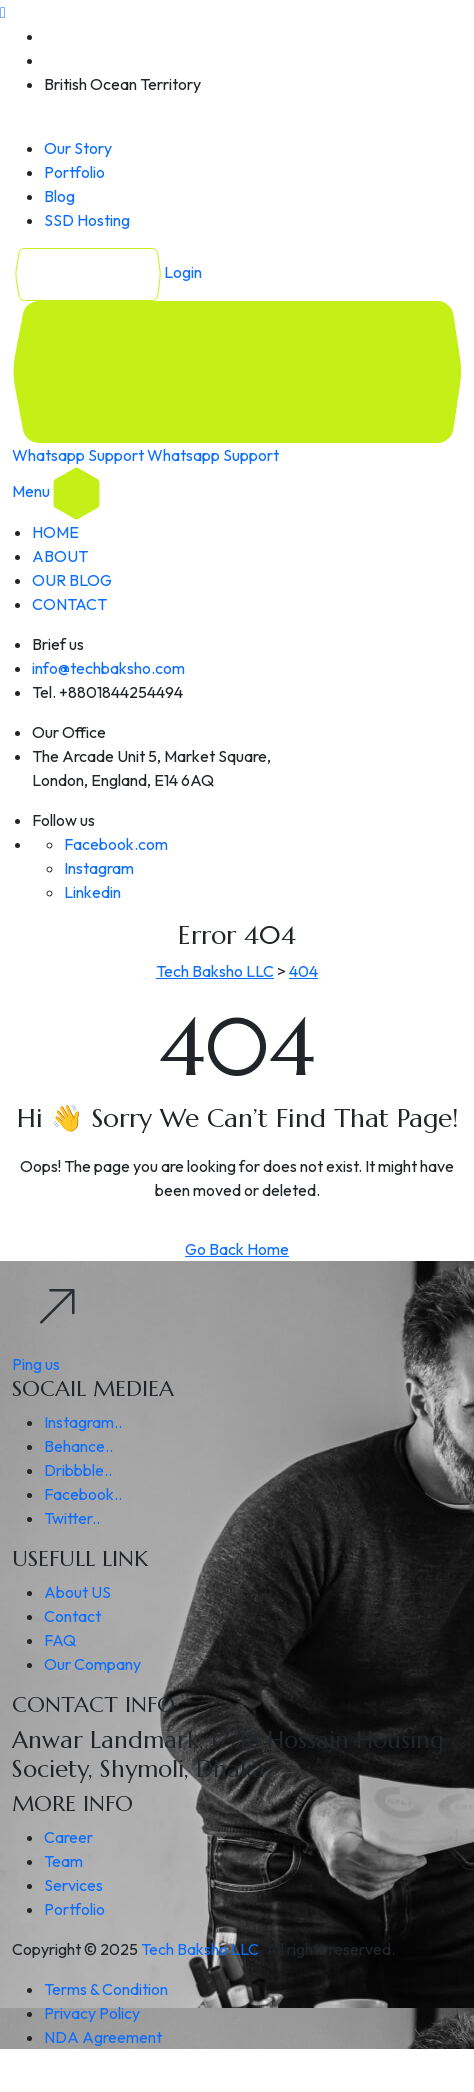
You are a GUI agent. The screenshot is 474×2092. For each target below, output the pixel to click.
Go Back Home (237, 1249)
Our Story (78, 148)
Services (73, 1885)
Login (107, 272)
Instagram (99, 868)
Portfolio (74, 172)
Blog (59, 196)
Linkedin (92, 892)
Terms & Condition (106, 1989)
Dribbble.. (78, 1470)
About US (77, 1592)
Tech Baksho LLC (200, 1949)
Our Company (92, 1664)
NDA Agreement (103, 2037)
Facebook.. (83, 1494)
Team (63, 1861)
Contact (72, 1616)
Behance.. (78, 1446)
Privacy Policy (92, 2013)
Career (68, 1837)
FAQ (60, 1640)
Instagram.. (83, 1422)
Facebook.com (116, 844)
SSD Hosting (87, 220)
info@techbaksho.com (108, 668)
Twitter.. (72, 1518)
